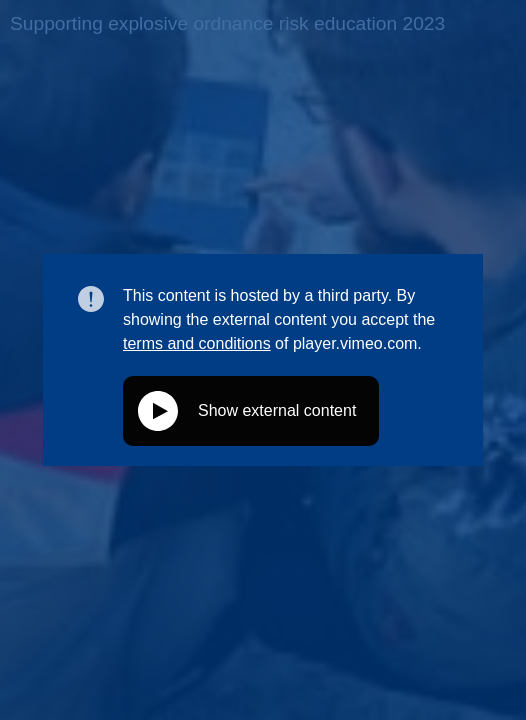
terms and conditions (197, 343)
